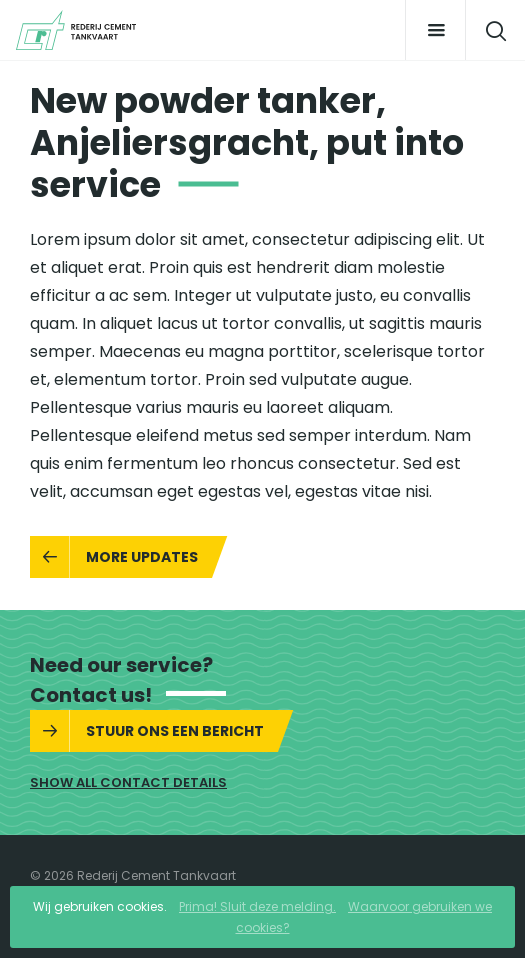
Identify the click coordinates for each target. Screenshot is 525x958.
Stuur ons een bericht (175, 731)
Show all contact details (128, 782)
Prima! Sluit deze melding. (257, 906)
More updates (142, 557)
